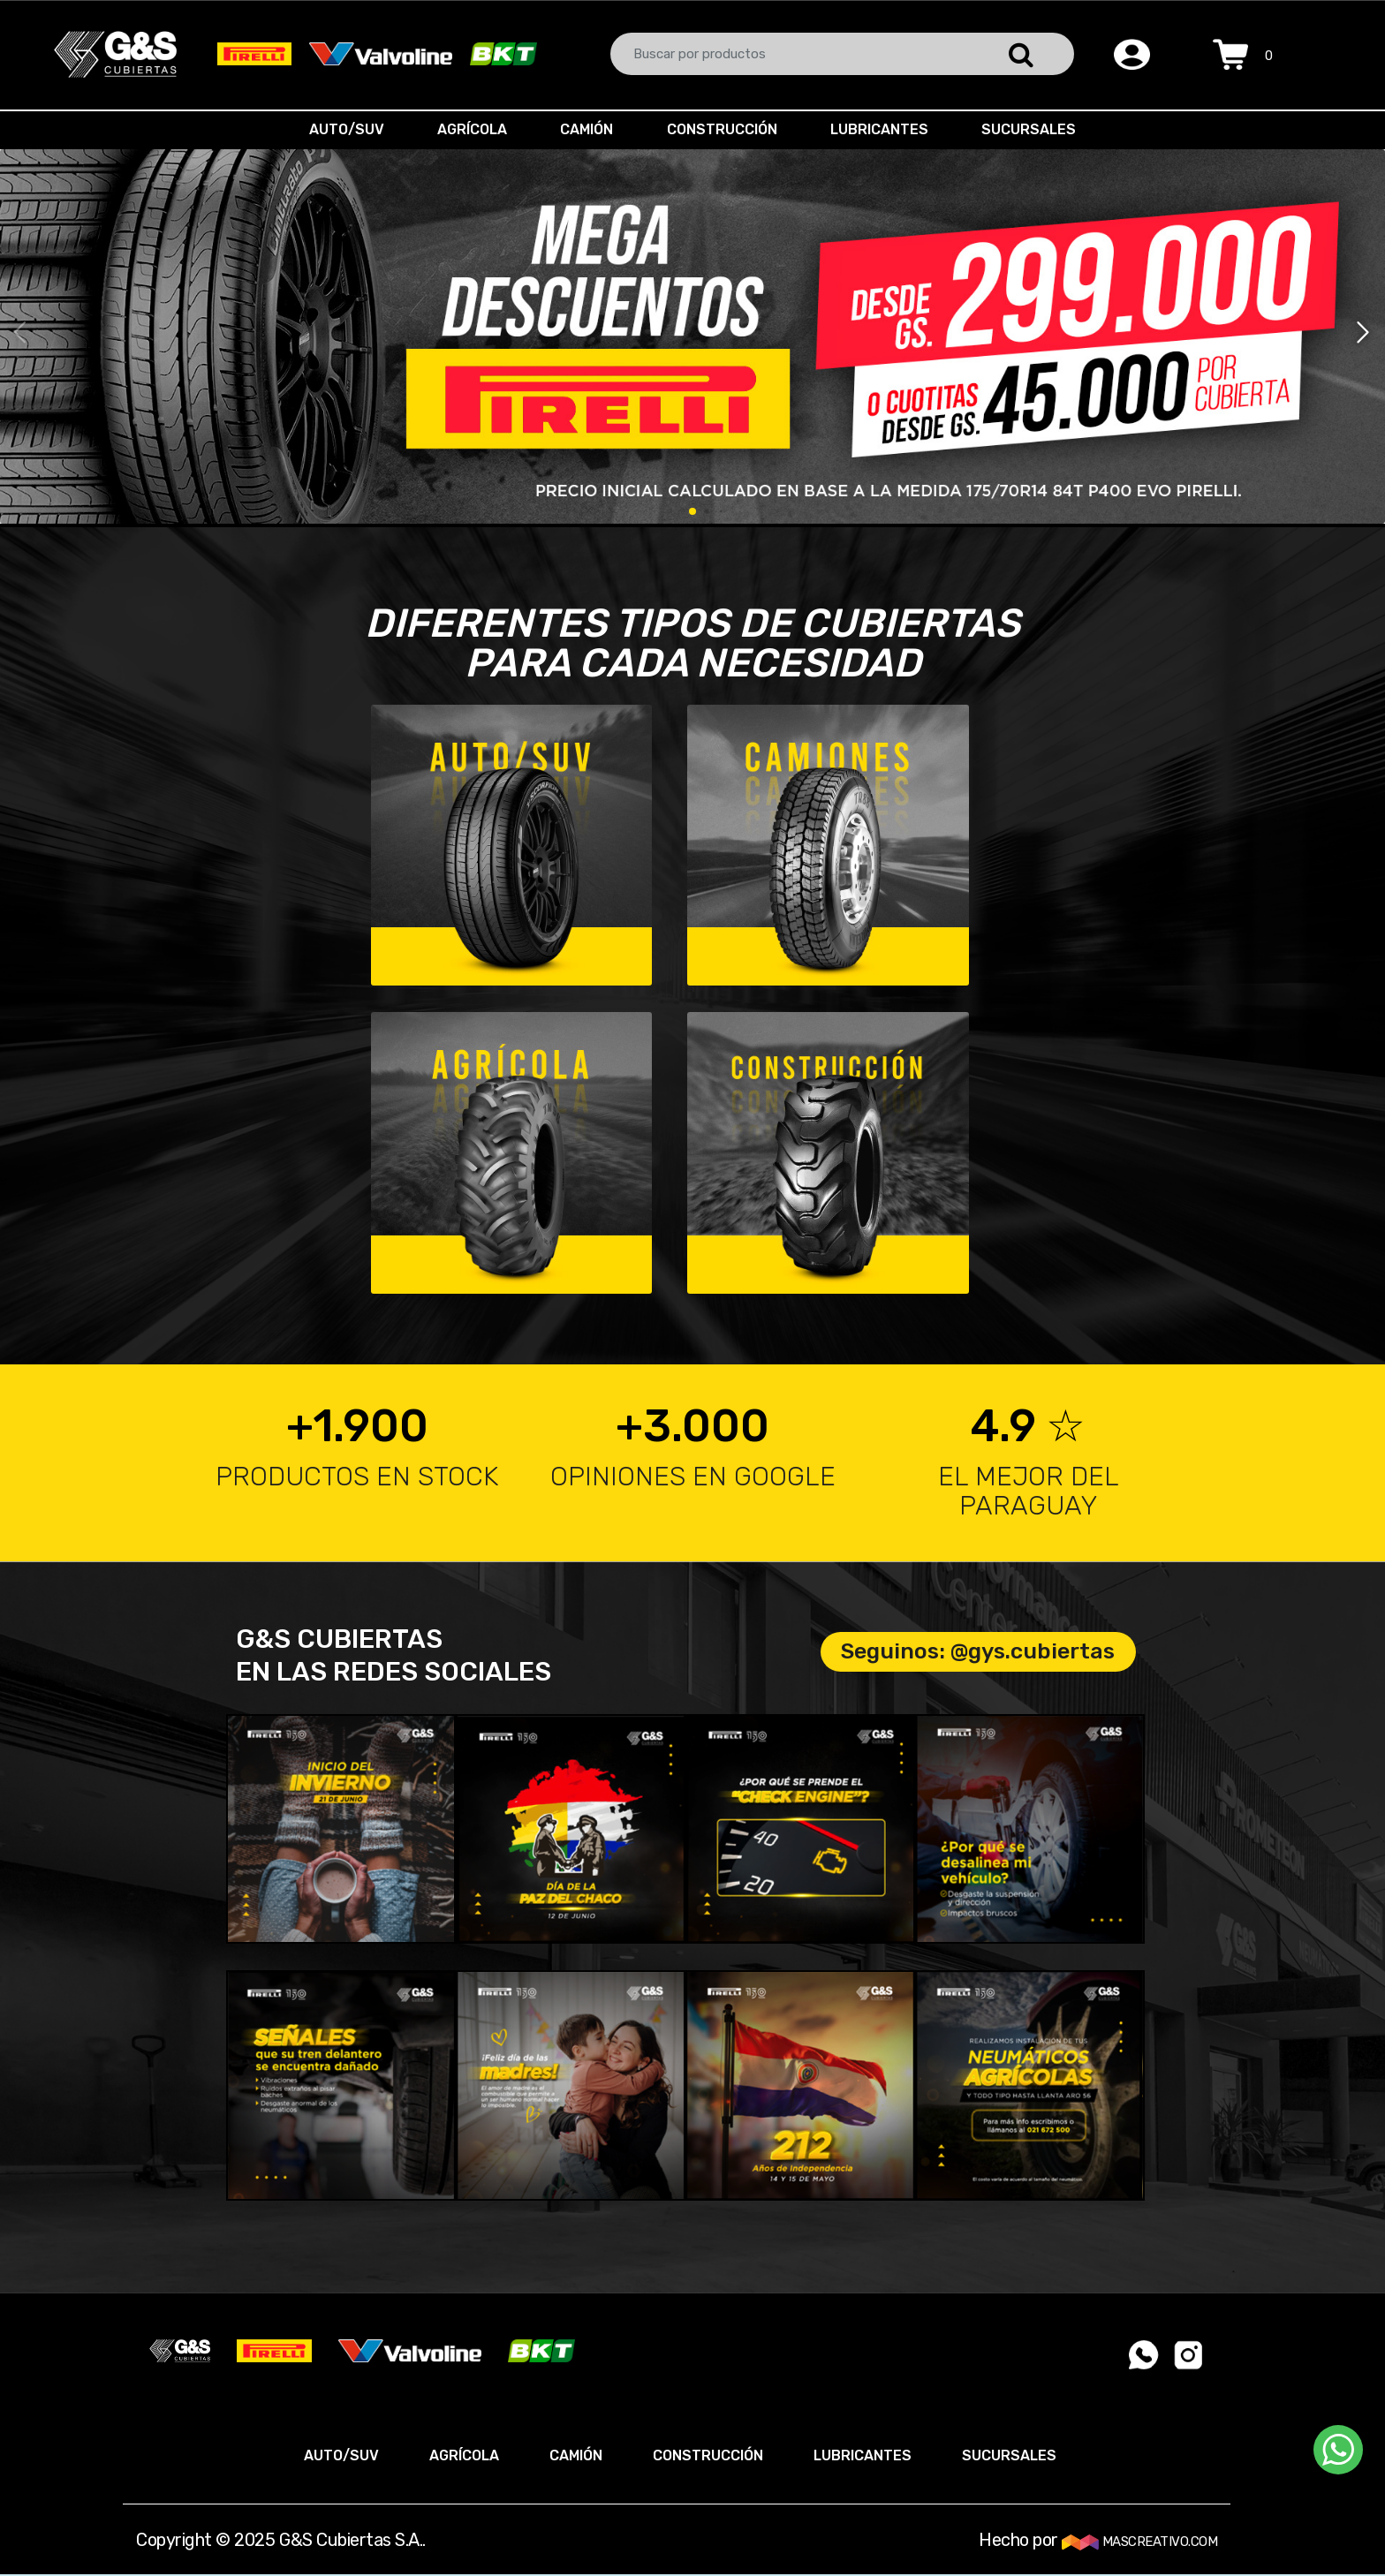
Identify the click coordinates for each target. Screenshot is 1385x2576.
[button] (1364, 333)
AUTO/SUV (337, 129)
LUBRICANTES (885, 129)
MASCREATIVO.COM (1139, 2542)
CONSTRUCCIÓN (724, 129)
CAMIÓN (584, 129)
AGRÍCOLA (467, 129)
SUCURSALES (1037, 129)
